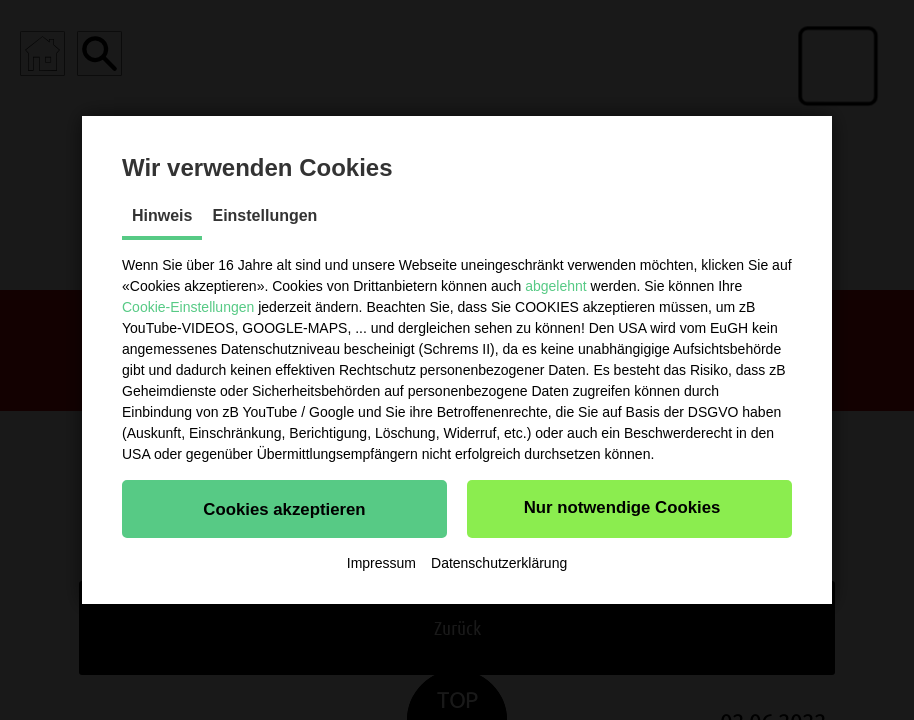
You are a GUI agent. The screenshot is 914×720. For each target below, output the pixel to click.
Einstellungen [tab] (264, 215)
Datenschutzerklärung (499, 563)
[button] (284, 509)
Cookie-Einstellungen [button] (188, 307)
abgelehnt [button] (556, 286)
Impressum (381, 563)
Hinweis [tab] (162, 215)
